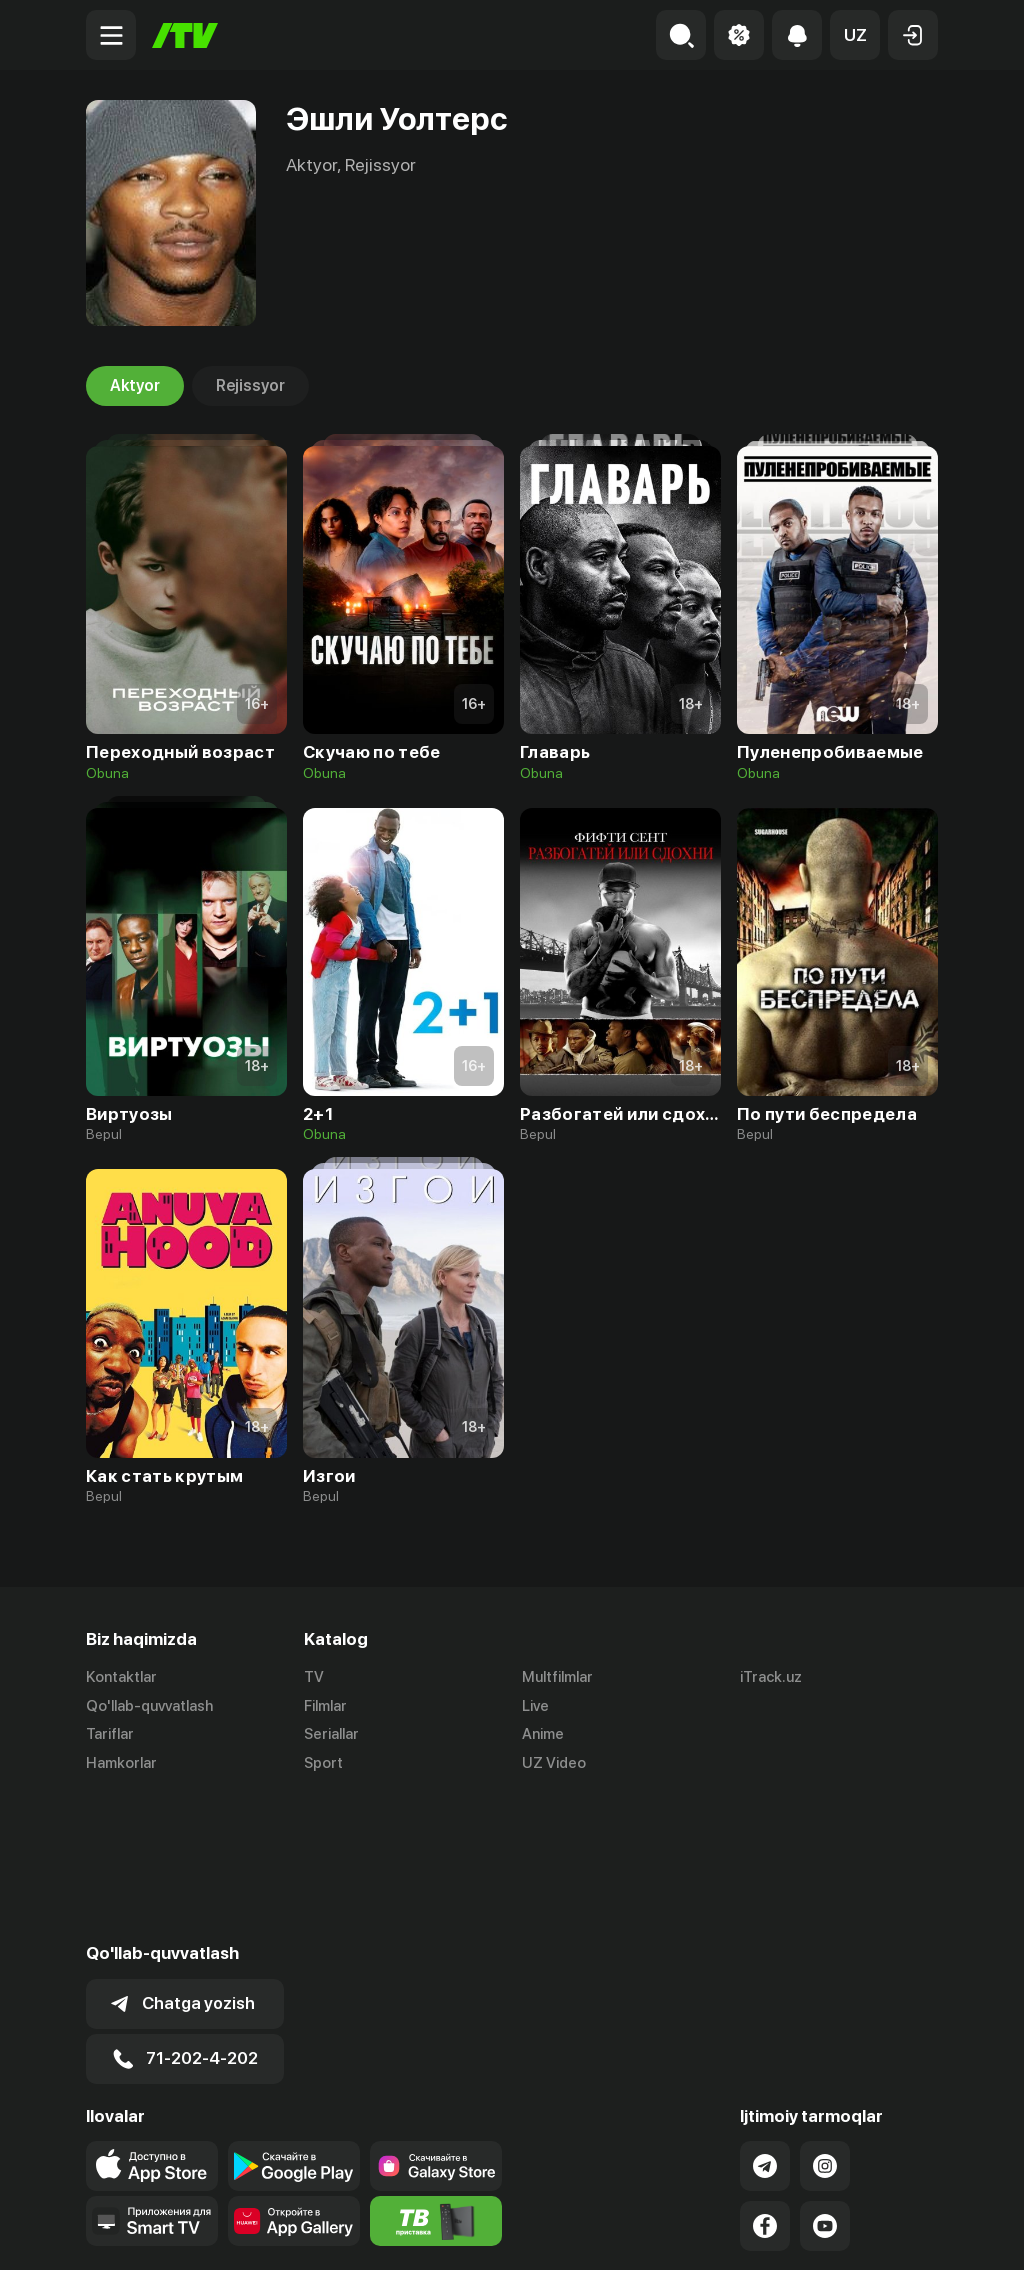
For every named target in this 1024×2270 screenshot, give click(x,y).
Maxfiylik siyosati (880, 2233)
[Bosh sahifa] (185, 35)
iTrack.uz (771, 1677)
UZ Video (554, 1764)
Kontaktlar (121, 1677)
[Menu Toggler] (111, 35)
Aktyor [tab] (135, 386)
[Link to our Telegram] (765, 2021)
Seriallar (331, 1735)
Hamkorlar (121, 1764)
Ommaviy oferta (744, 2233)
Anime (543, 1735)
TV (314, 1677)
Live (535, 1706)
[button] (855, 35)
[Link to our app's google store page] (294, 2021)
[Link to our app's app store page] (152, 2021)
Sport (323, 1764)
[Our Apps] (152, 2076)
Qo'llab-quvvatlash (149, 1706)
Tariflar (110, 1735)
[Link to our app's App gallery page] (294, 2076)
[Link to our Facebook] (765, 2081)
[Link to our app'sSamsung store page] (436, 2021)
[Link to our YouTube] (825, 2081)
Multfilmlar (557, 1677)
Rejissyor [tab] (250, 386)
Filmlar (325, 1706)
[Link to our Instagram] (825, 2021)
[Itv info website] (436, 2076)
